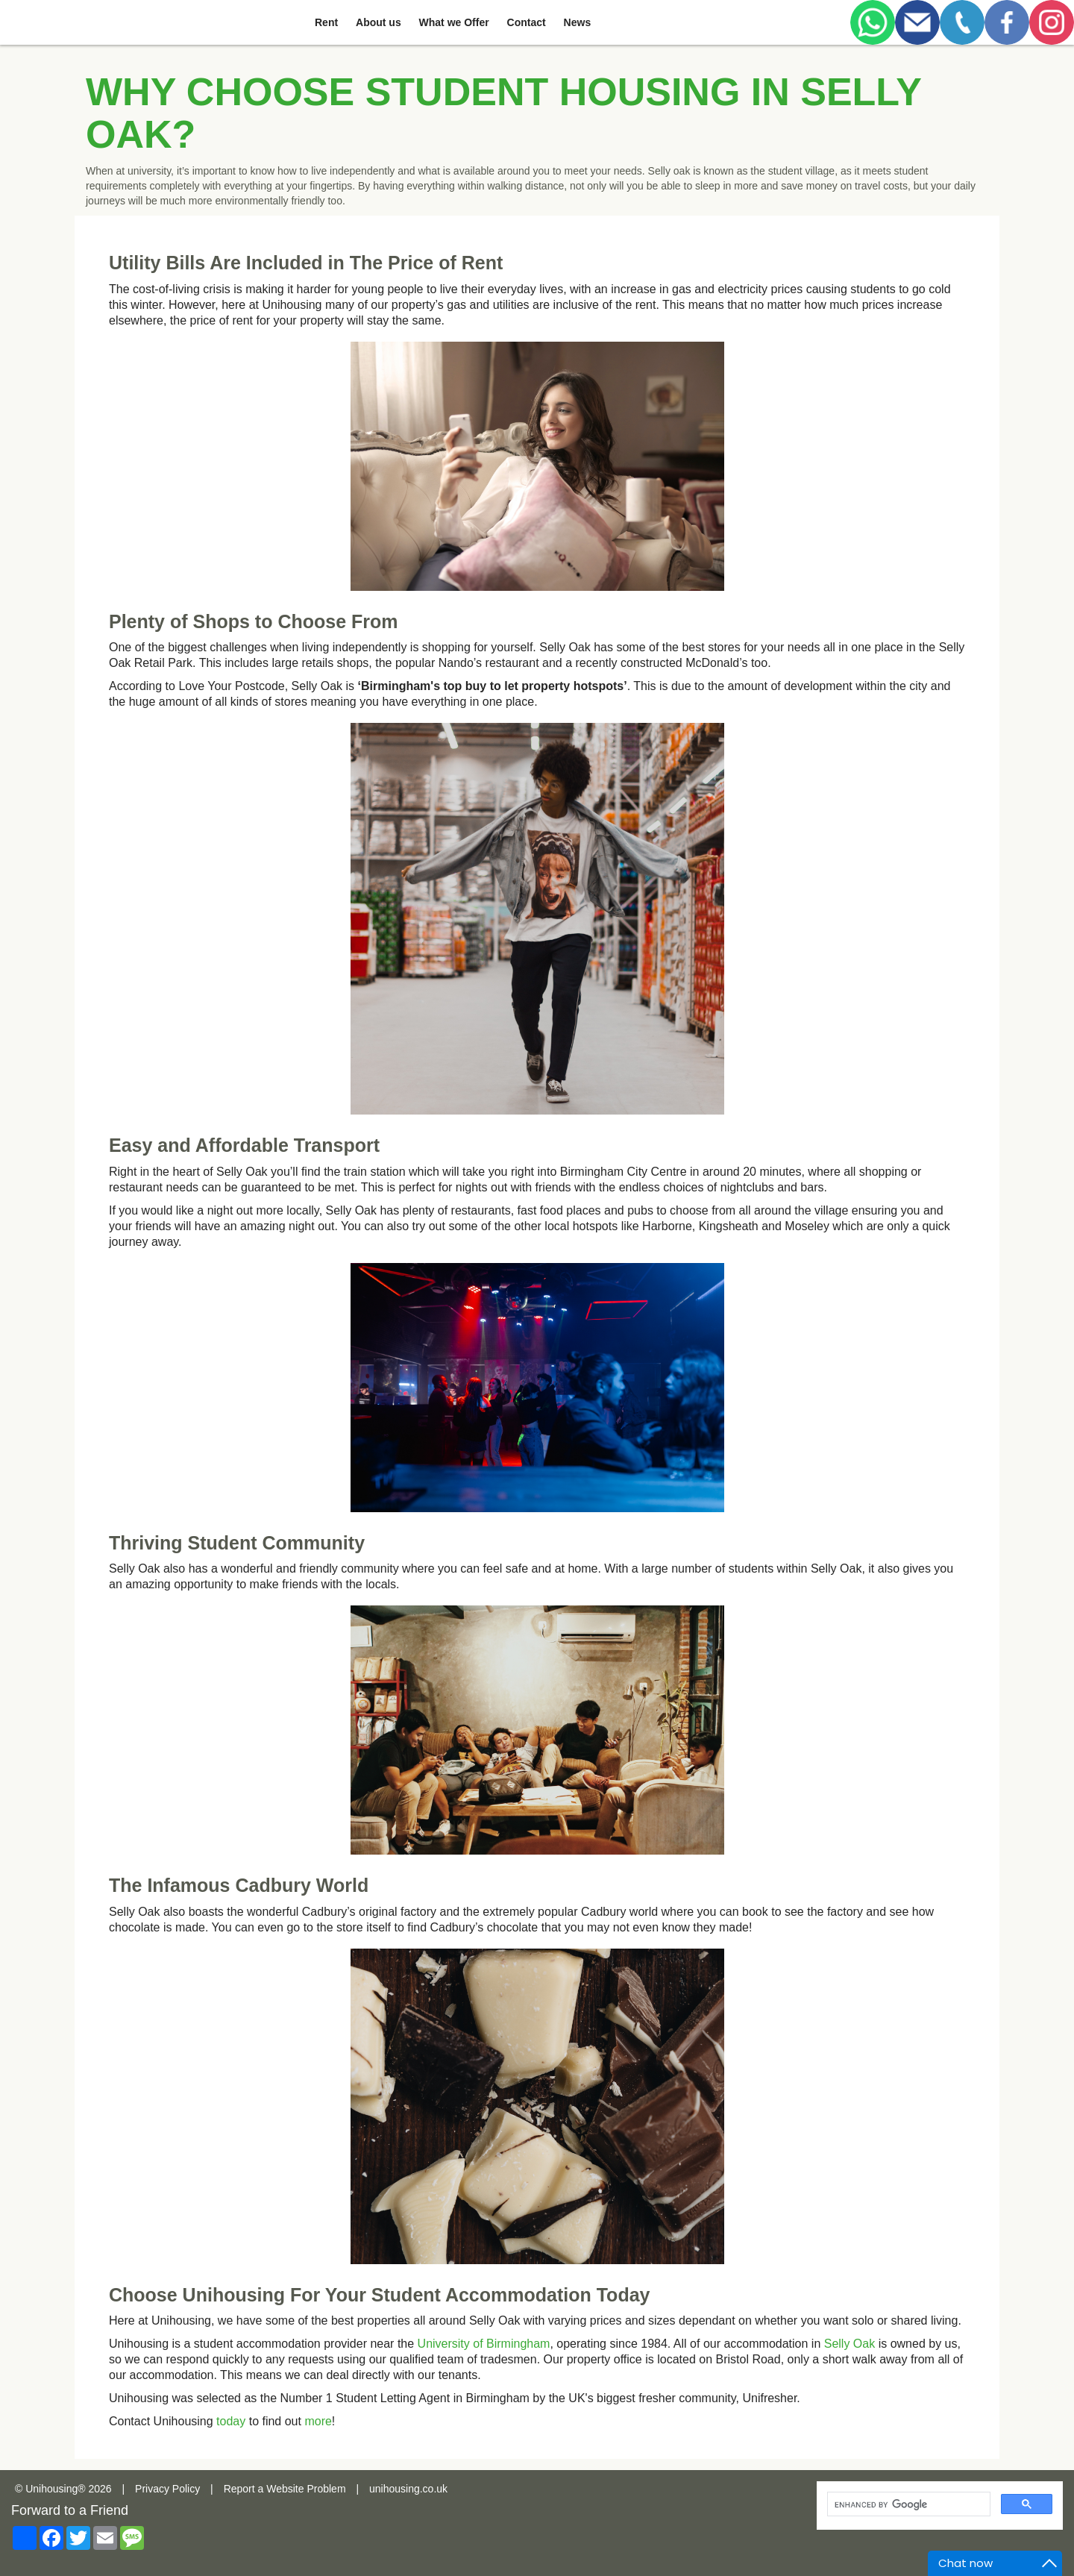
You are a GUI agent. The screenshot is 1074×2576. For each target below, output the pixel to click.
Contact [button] (526, 22)
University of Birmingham (484, 2343)
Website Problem (305, 2489)
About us (378, 22)
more (317, 2421)
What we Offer (454, 22)
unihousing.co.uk (408, 2489)
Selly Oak (849, 2343)
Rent (326, 22)
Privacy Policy (167, 2489)
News (577, 22)
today (230, 2421)
